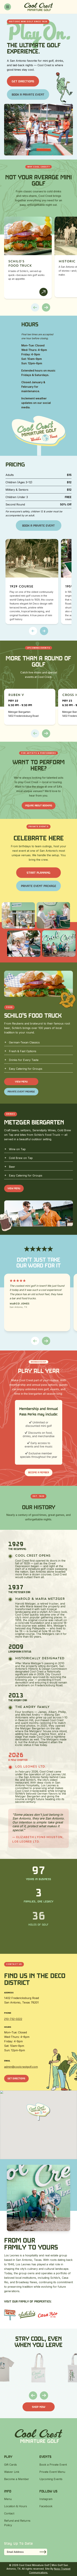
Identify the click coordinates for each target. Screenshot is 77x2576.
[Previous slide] (35, 1341)
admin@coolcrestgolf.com (21, 2066)
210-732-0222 (13, 2019)
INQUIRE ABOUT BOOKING (38, 805)
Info (7, 2491)
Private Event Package (38, 886)
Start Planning (38, 872)
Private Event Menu (52, 2472)
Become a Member (38, 1472)
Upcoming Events (50, 2479)
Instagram (45, 2499)
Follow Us (48, 2491)
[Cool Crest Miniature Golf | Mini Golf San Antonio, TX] (38, 7)
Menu (8, 2499)
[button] (35, 307)
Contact (9, 2513)
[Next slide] (46, 1341)
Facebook (45, 2506)
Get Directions (23, 81)
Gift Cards (10, 2464)
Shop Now (38, 2407)
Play (8, 2456)
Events (45, 2456)
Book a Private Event (28, 94)
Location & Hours (15, 2506)
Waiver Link (11, 2472)
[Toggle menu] (7, 6)
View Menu (21, 1081)
